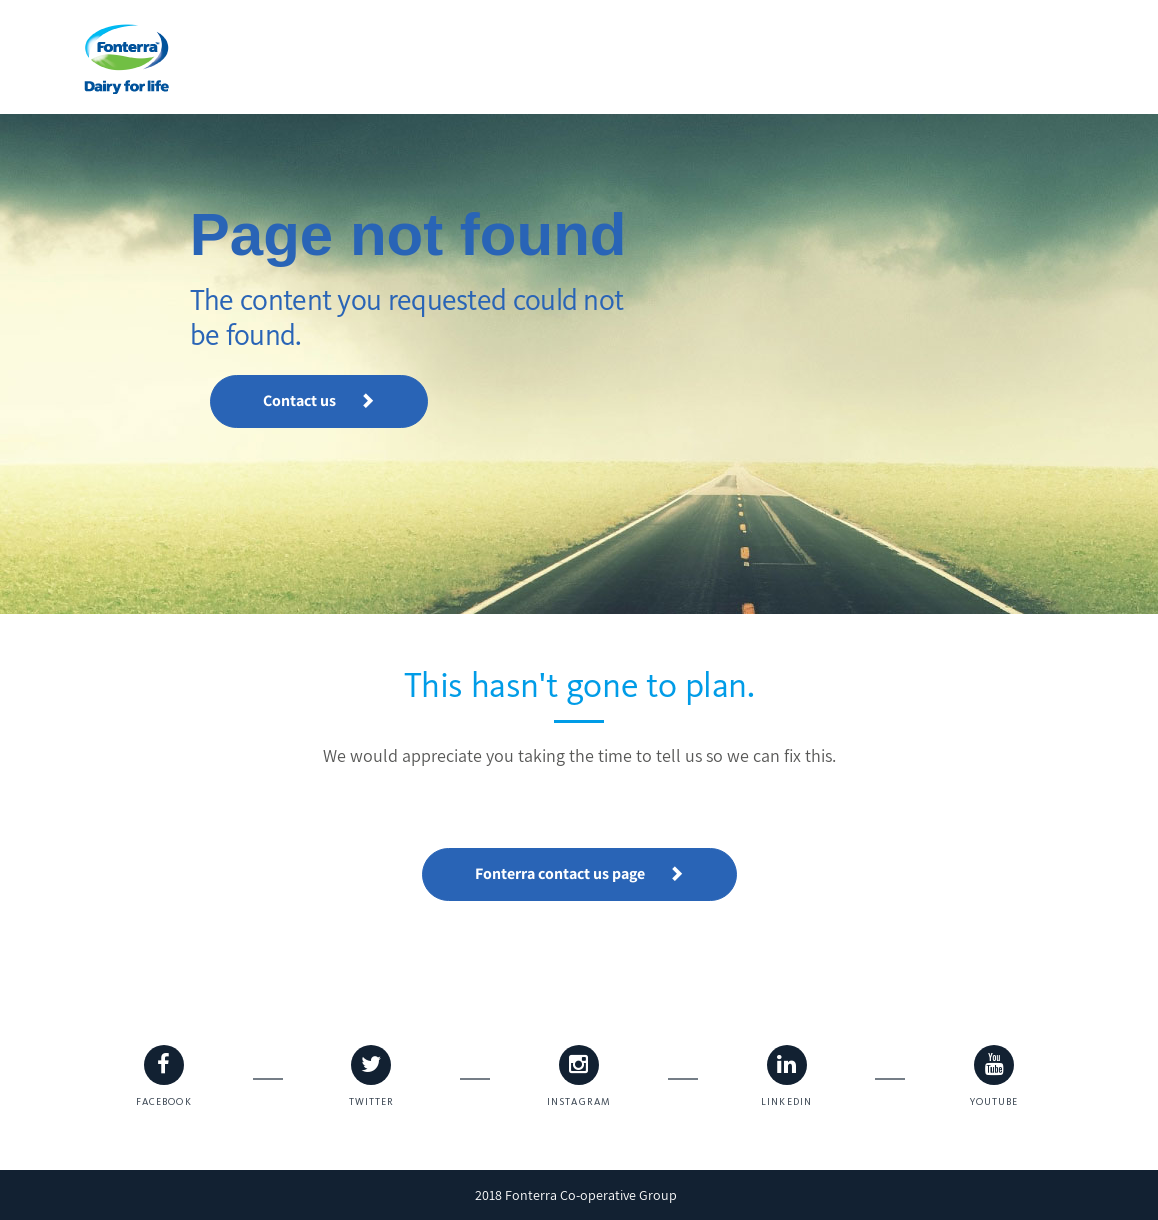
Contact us (319, 400)
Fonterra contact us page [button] (579, 873)
